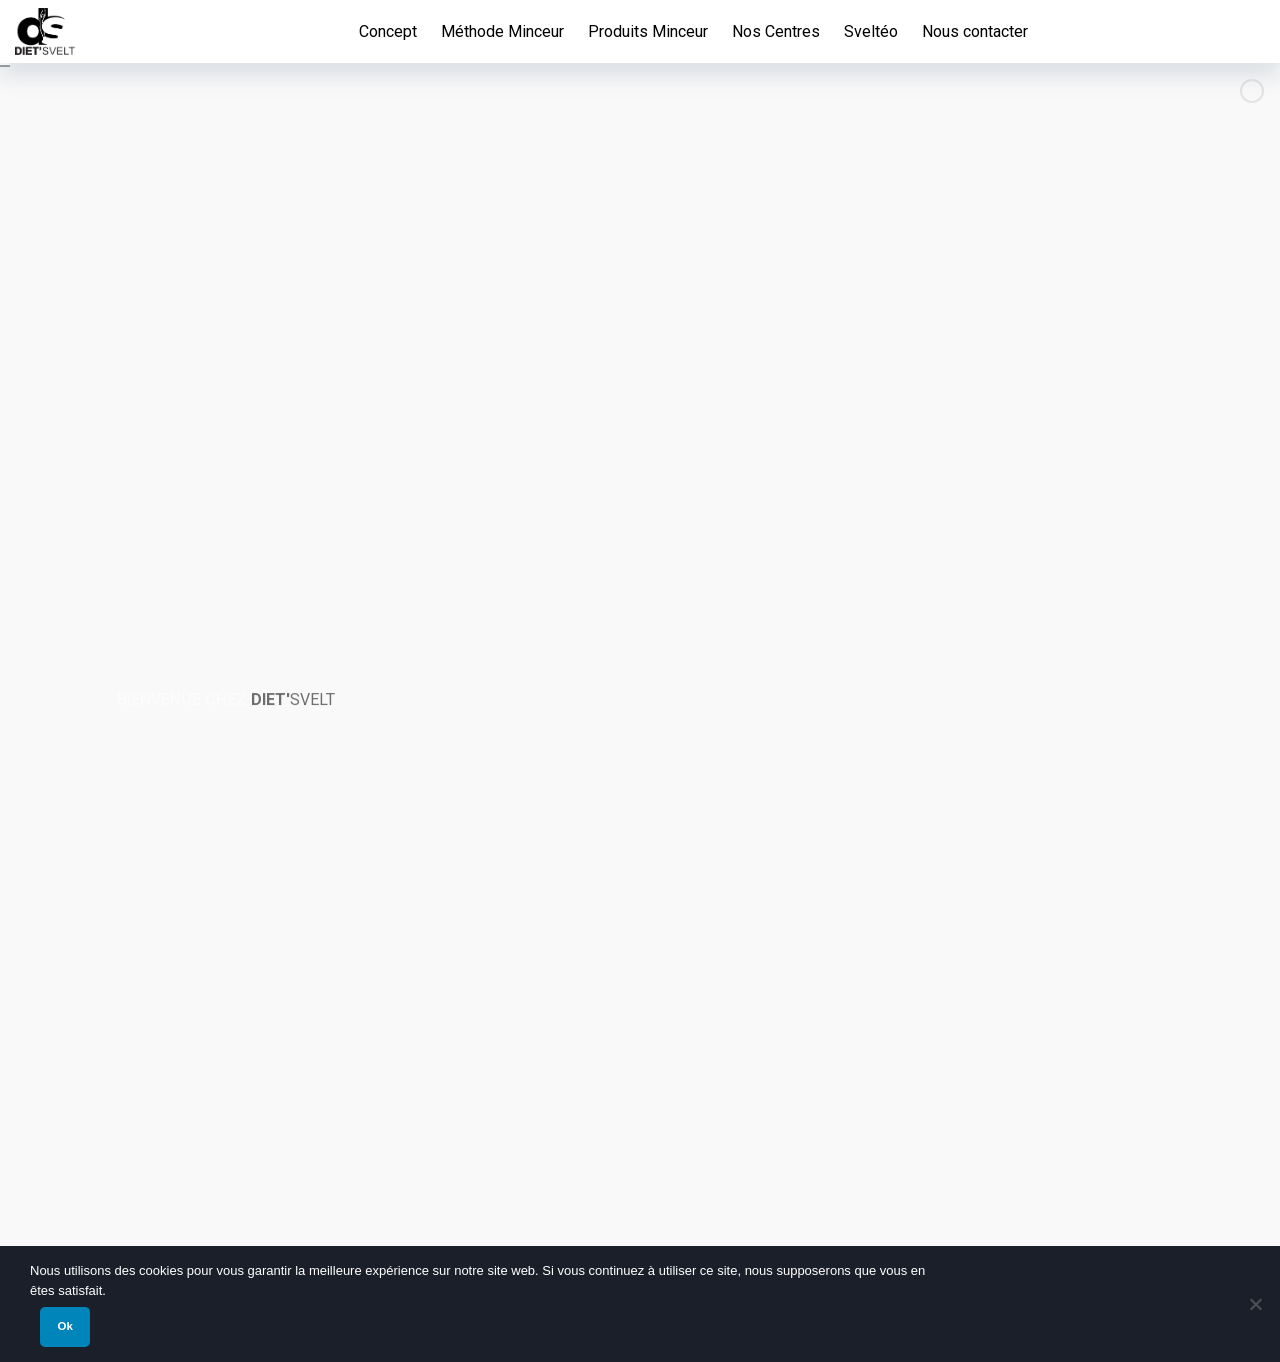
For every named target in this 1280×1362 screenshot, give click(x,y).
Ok (64, 1326)
